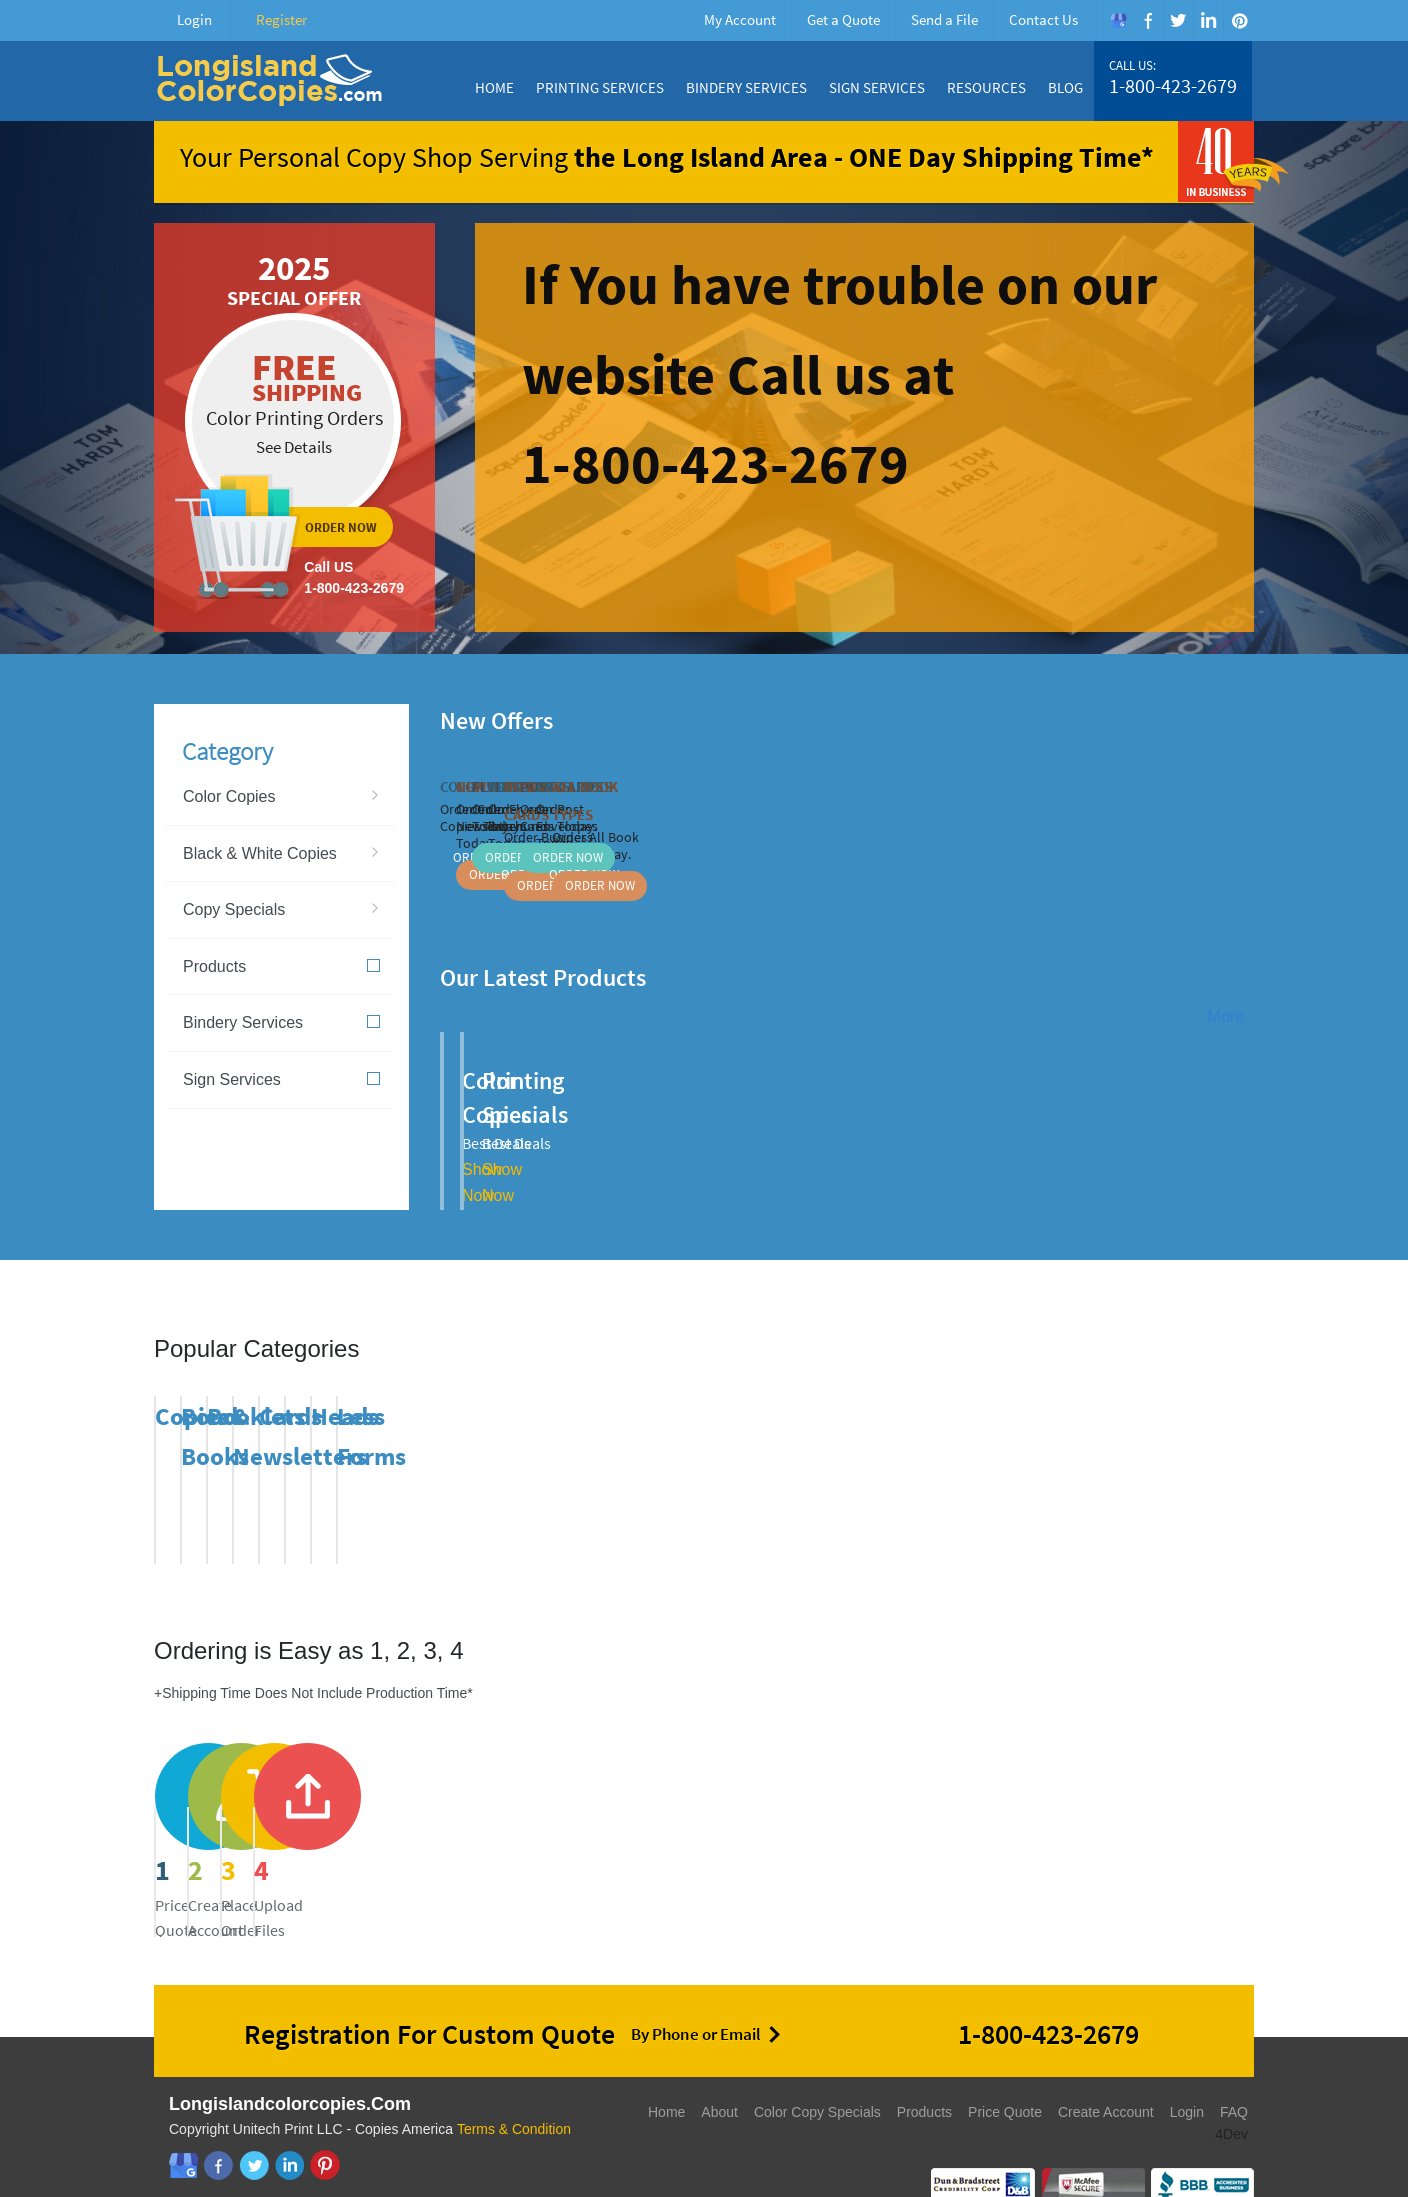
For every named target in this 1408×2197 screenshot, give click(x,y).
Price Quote (1005, 2079)
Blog (1065, 87)
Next (1242, 718)
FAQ (1234, 2079)
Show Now (678, 1135)
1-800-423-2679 (1173, 86)
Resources (986, 87)
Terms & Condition (514, 2096)
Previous (1217, 718)
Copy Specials (234, 909)
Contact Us (1043, 19)
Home (494, 87)
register (563, 1820)
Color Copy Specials (817, 2079)
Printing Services (600, 87)
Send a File (944, 19)
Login (194, 19)
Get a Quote (843, 19)
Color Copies (229, 796)
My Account (740, 19)
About (719, 2079)
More (1226, 1016)
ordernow (294, 427)
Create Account (1106, 2079)
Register (281, 19)
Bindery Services (746, 87)
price (280, 1820)
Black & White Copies (260, 853)
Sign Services (877, 87)
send (846, 1820)
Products (281, 966)
